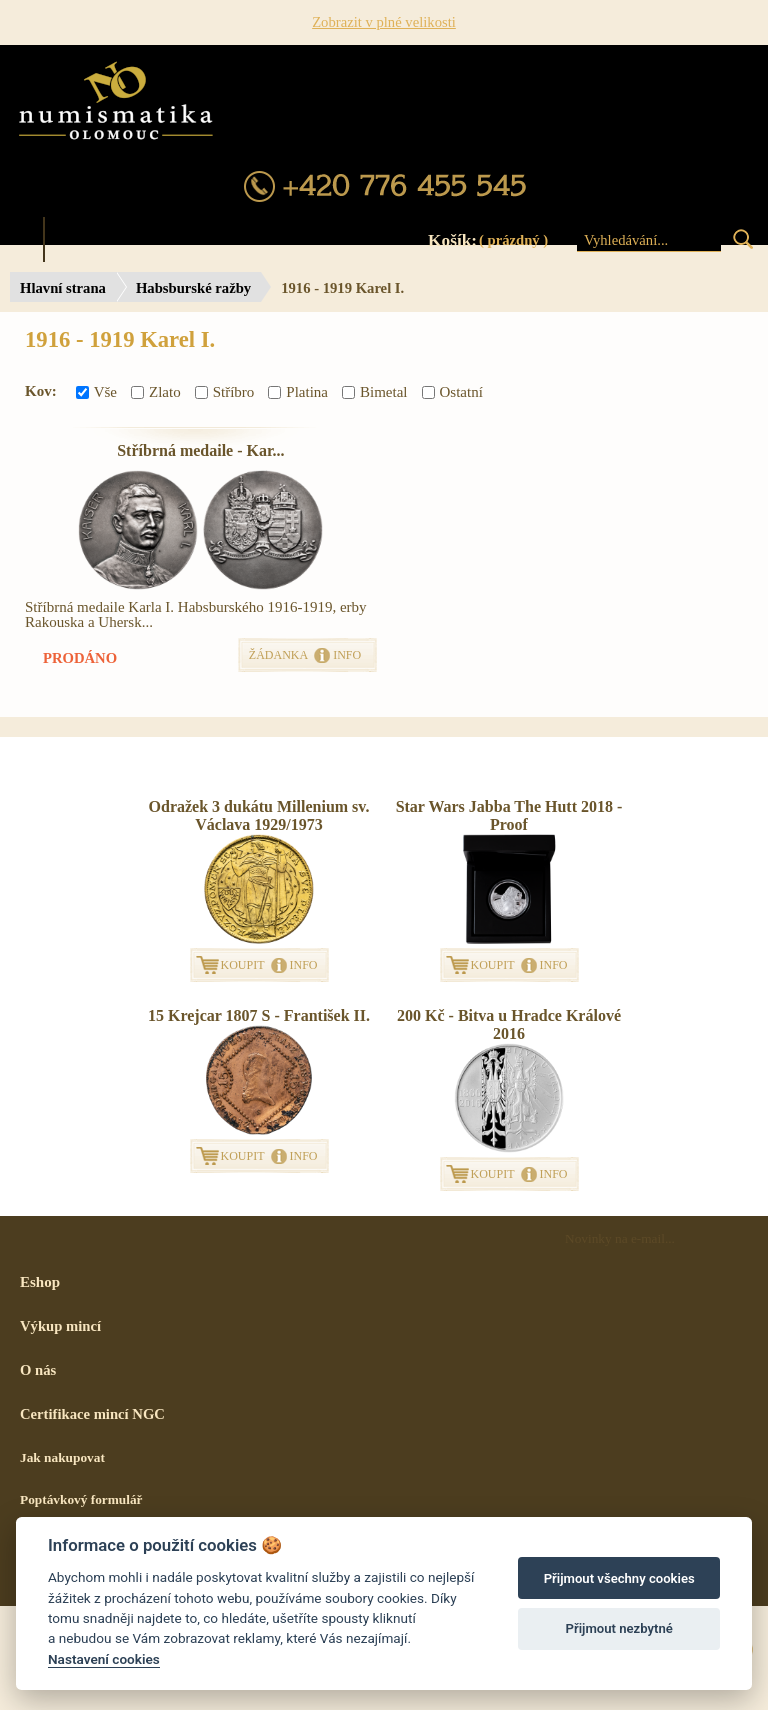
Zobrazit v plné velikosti (384, 22)
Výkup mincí (60, 1326)
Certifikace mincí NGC (92, 1414)
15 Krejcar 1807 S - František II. (259, 1015)
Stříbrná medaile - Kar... (200, 450)
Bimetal (375, 392)
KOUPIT (243, 965)
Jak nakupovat (62, 1457)
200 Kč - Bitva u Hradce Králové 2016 (509, 1024)
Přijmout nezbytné (619, 1628)
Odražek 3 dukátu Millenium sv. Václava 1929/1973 (259, 815)
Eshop (40, 1282)
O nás (38, 1370)
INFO (347, 655)
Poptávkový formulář (81, 1499)
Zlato (156, 392)
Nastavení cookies (104, 1659)
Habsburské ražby (193, 288)
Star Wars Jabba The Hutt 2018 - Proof (509, 815)
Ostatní (452, 392)
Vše (96, 392)
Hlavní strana (63, 288)
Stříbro (225, 392)
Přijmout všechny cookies (619, 1578)
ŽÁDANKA (278, 655)
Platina (298, 392)
